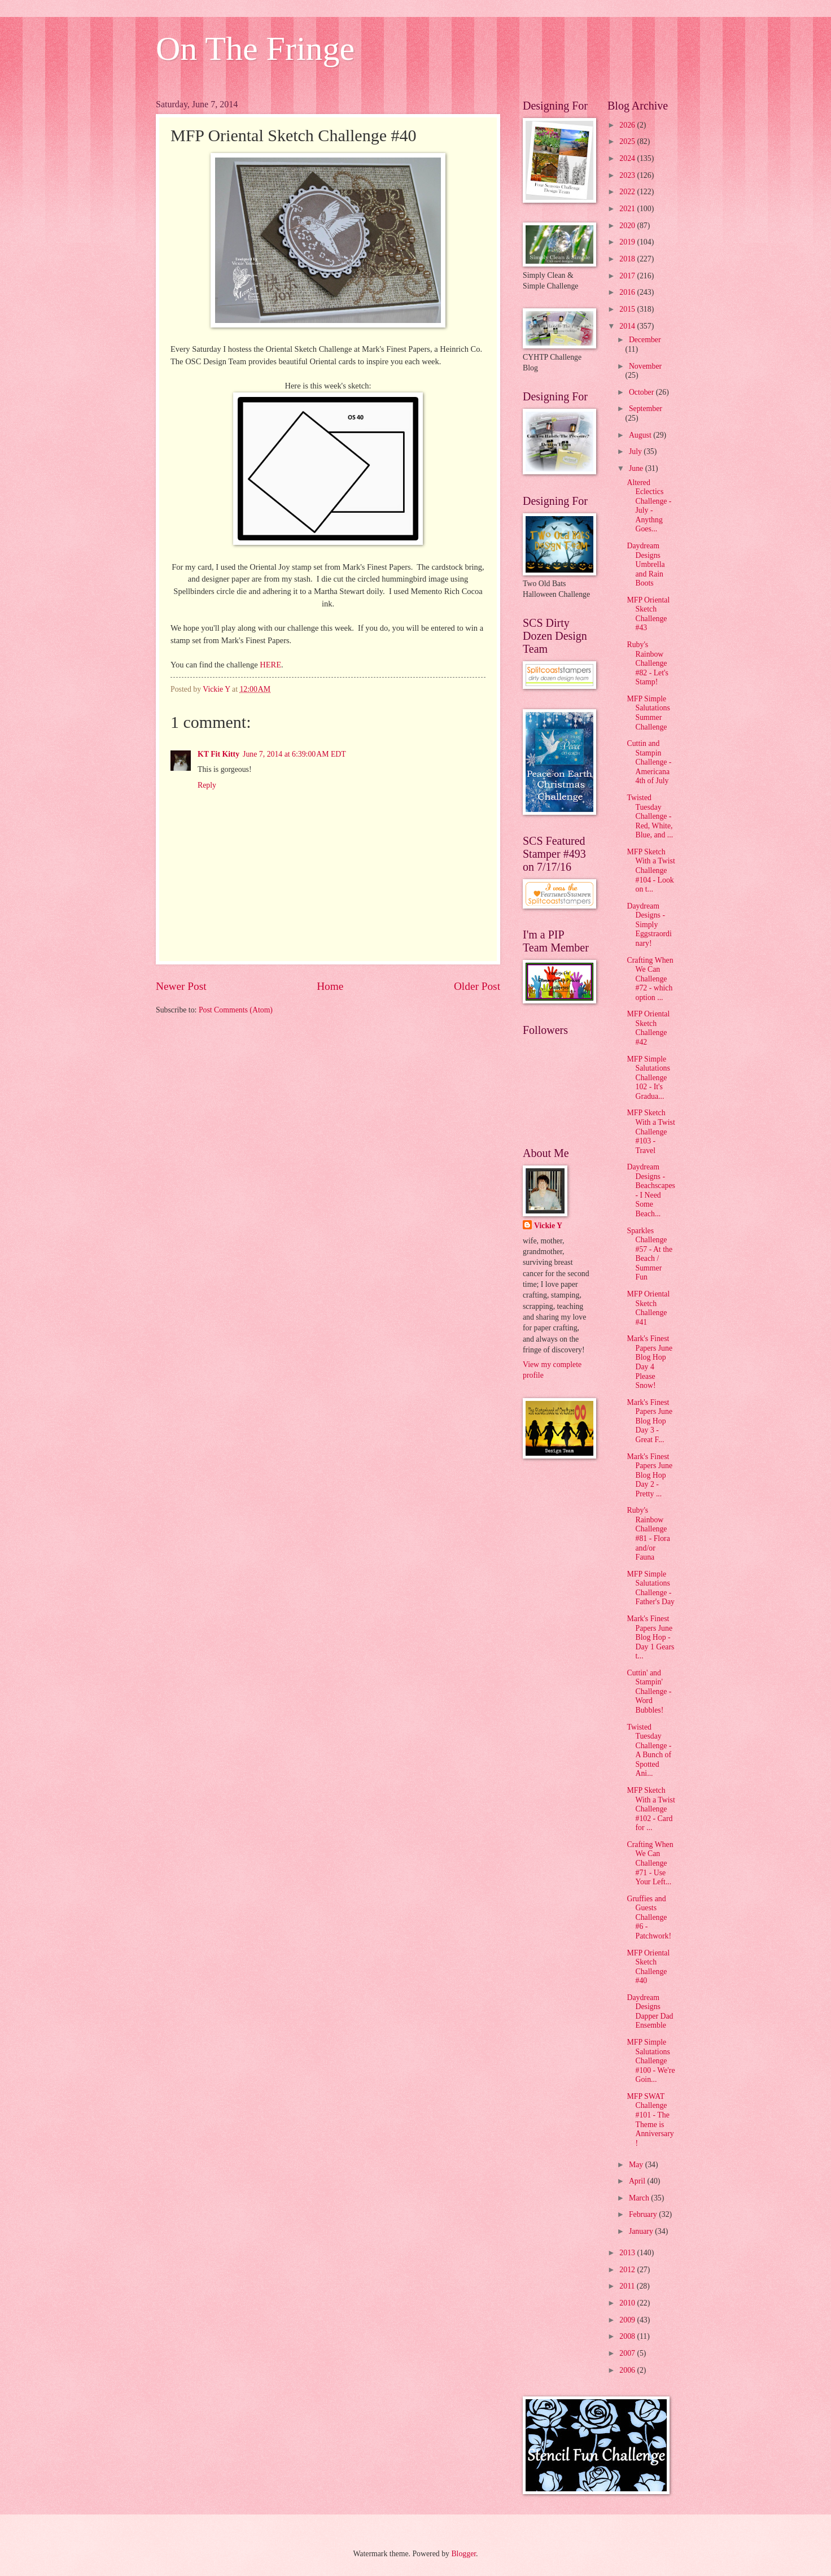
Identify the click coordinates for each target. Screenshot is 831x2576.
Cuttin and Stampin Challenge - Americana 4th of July (649, 762)
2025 (628, 141)
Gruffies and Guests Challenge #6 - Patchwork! (649, 1917)
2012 (628, 2269)
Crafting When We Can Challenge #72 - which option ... (650, 979)
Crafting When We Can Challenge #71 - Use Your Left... (650, 1863)
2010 (628, 2303)
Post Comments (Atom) (236, 1010)
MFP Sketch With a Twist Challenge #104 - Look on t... (651, 870)
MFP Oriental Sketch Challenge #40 (648, 1967)
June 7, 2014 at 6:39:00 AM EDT (294, 754)
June (637, 468)
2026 (628, 125)
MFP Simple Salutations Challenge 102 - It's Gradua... (648, 1078)
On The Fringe (255, 48)
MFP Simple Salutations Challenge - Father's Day (651, 1588)
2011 (628, 2286)
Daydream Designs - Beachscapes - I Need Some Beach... (651, 1190)
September (645, 408)
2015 (628, 309)
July (636, 451)
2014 (628, 326)
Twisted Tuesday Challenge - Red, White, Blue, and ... (650, 816)
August (641, 435)
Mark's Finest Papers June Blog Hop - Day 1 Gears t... (650, 1637)
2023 (628, 175)
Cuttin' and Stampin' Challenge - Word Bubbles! (649, 1691)
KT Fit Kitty (218, 754)
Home (330, 986)
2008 (628, 2336)
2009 (628, 2320)
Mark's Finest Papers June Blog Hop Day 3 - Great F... (649, 1421)
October (642, 392)
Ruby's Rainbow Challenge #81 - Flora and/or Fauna (648, 1533)
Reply (207, 785)
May (637, 2164)
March (640, 2198)
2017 (628, 276)
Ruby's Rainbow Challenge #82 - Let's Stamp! (647, 663)
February (644, 2214)
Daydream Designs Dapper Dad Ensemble (650, 2011)
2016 (628, 292)
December (645, 339)
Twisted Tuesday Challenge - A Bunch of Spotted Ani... (649, 1750)
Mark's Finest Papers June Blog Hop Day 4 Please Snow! (649, 1362)
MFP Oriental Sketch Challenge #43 (648, 614)
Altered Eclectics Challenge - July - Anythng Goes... (649, 506)
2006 (628, 2370)
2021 (628, 208)
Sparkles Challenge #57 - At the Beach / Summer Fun (649, 1254)
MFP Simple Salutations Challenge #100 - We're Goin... (651, 2061)
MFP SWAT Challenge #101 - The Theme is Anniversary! (650, 2119)
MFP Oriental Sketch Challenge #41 (648, 1308)
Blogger (463, 2553)
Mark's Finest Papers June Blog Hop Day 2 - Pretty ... (649, 1475)
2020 (628, 225)
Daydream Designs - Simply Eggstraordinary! (649, 925)
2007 (628, 2353)
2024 (628, 158)
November (645, 366)
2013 (628, 2252)
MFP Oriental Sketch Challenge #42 (648, 1028)
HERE (270, 664)
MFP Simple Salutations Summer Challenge (648, 713)
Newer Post (181, 986)
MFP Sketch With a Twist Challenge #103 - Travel (651, 1131)
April (638, 2181)
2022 (628, 191)
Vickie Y (548, 1225)
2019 (628, 242)
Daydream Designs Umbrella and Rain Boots (645, 564)
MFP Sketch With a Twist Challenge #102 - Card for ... (651, 1809)
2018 (628, 259)
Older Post (477, 986)
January (642, 2231)
